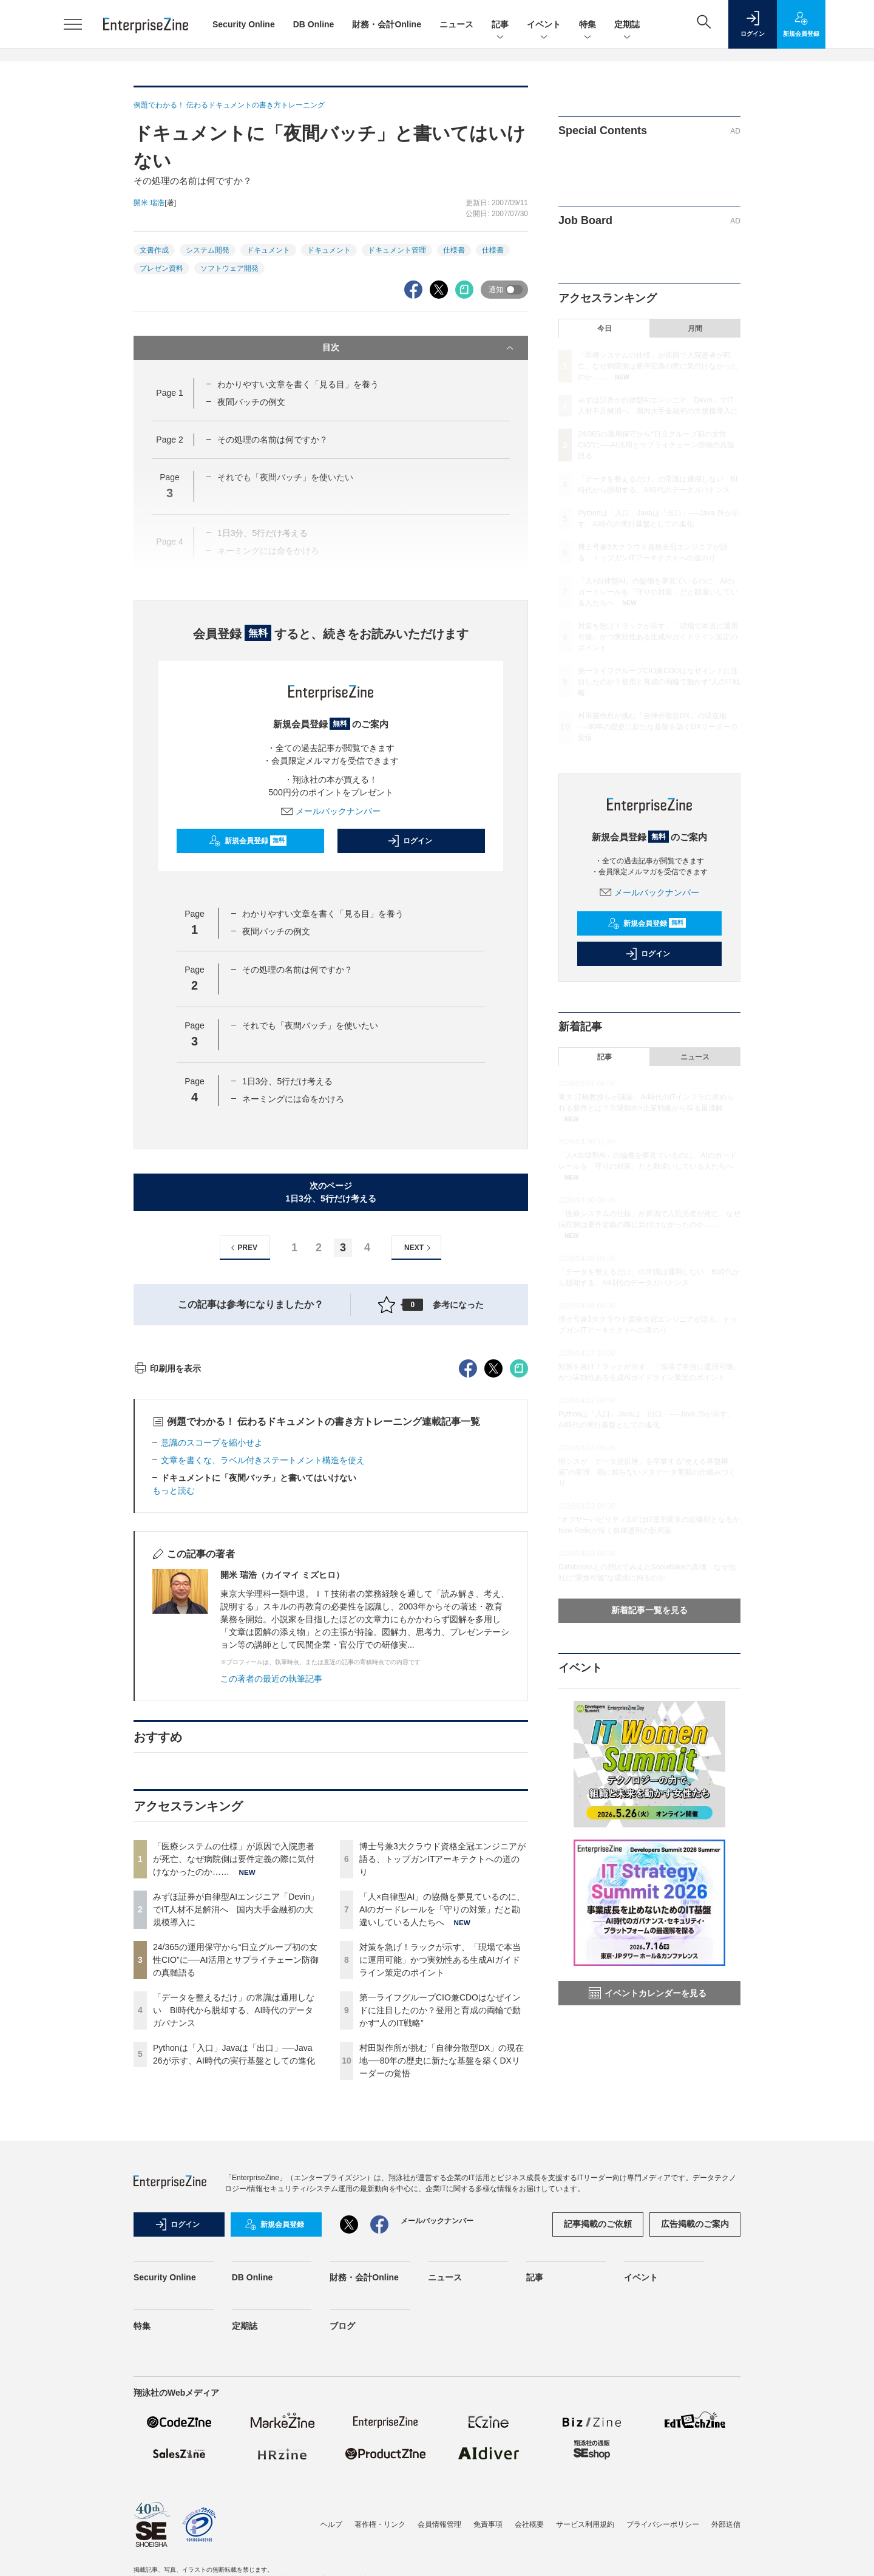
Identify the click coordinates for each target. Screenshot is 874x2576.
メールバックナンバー (331, 811)
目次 (419, 348)
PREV (242, 1248)
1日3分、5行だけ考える (287, 1081)
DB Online (313, 24)
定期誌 (627, 25)
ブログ (342, 2544)
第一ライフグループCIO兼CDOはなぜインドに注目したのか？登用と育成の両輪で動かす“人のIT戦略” (440, 2228)
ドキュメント (268, 250)
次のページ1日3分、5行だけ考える (330, 1192)
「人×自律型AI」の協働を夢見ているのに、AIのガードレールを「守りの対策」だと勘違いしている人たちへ (442, 2128)
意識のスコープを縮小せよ (212, 1661)
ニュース (456, 24)
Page (169, 393)
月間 (695, 328)
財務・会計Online (386, 24)
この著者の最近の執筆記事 (271, 1897)
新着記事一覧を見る (649, 1610)
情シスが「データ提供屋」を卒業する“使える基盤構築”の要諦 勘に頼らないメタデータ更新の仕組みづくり (647, 1472)
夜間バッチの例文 (251, 402)
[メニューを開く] (73, 24)
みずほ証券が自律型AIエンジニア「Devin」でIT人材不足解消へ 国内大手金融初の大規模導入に (236, 2128)
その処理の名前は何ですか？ (272, 439)
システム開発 (207, 250)
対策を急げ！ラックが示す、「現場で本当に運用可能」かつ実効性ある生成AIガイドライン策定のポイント (440, 2178)
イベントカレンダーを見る (647, 1993)
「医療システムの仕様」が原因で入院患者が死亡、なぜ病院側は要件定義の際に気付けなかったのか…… (233, 2077)
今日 (604, 328)
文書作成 (154, 250)
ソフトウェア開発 (229, 268)
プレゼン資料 (161, 268)
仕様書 (454, 250)
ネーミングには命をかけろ (293, 1099)
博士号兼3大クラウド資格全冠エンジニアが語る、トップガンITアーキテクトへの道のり (442, 2077)
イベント (544, 25)
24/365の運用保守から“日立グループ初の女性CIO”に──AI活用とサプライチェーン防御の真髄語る (236, 2178)
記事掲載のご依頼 (598, 2442)
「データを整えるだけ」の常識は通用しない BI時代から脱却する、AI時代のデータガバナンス (233, 2228)
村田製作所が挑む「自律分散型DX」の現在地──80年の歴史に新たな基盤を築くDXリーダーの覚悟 (441, 2279)
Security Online (243, 24)
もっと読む (173, 1709)
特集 (587, 25)
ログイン (409, 841)
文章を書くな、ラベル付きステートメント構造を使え (263, 1679)
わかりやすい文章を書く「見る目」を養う (298, 384)
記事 (500, 25)
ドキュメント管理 (397, 250)
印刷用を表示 (167, 1587)
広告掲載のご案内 (695, 2442)
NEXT (419, 1248)
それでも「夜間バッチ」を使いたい (310, 1025)
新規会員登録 (248, 841)
